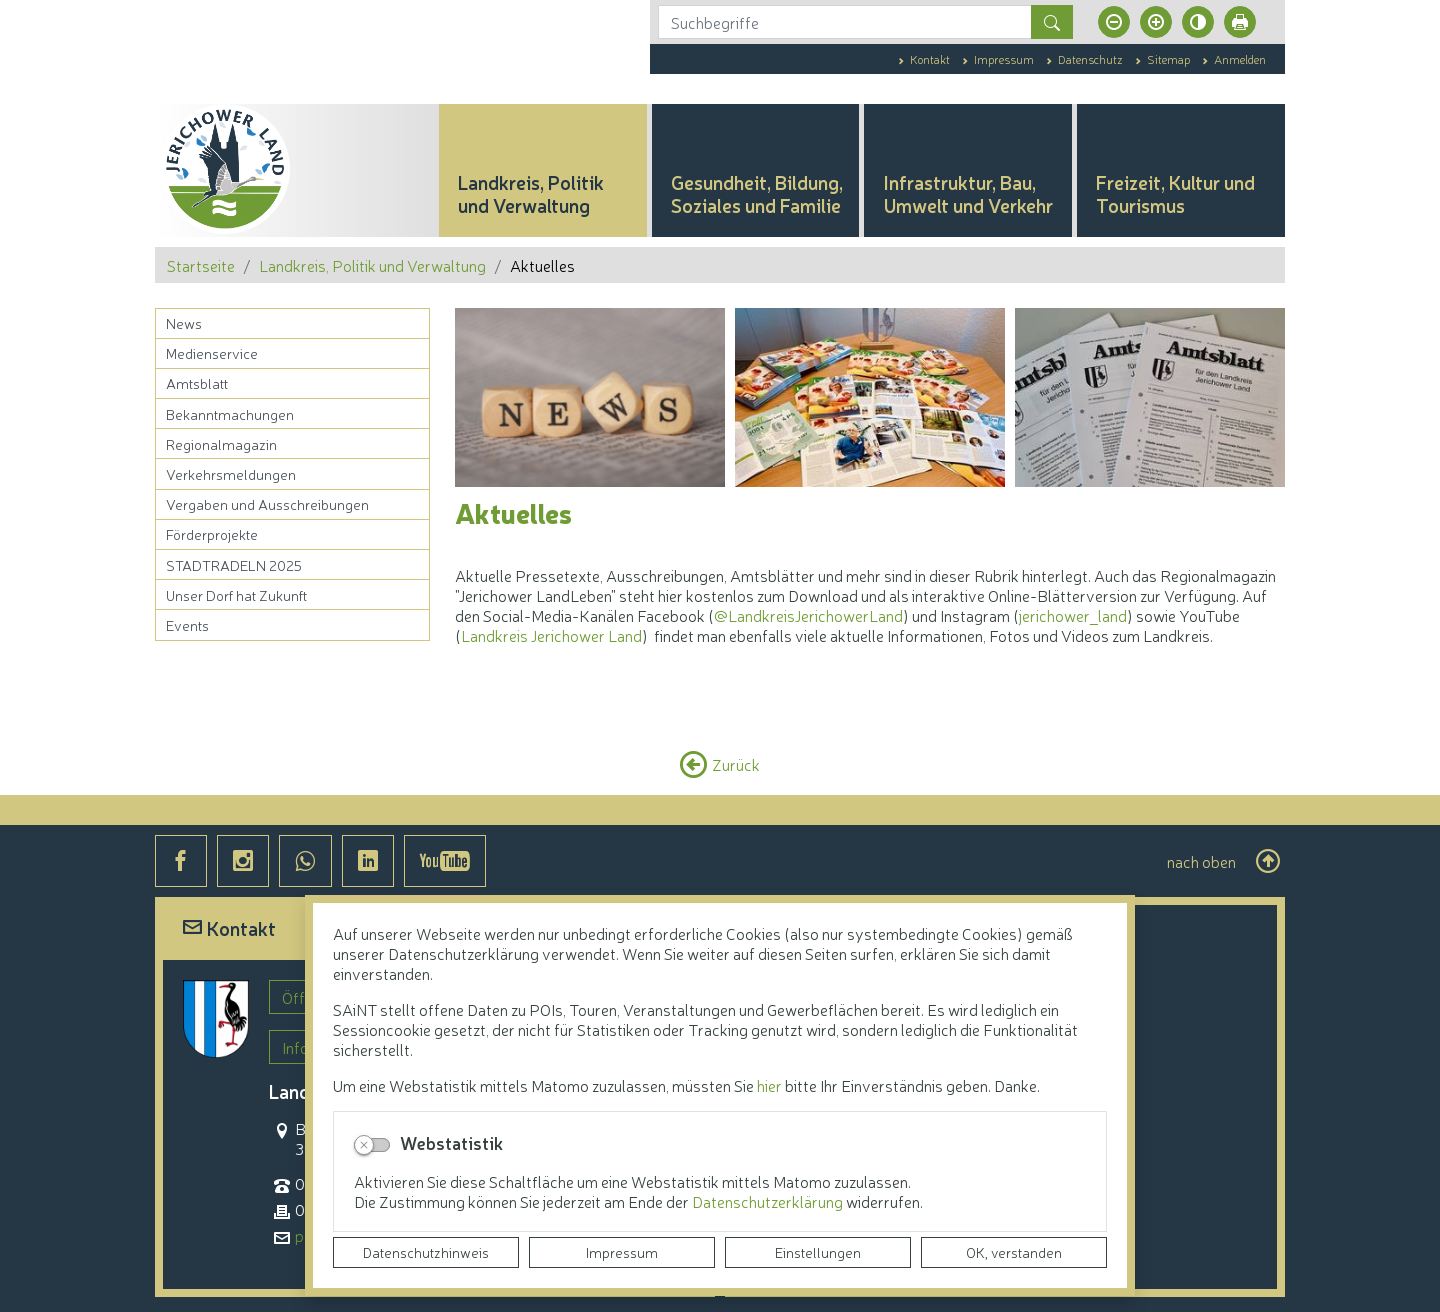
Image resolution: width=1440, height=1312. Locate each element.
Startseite (201, 265)
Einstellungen (818, 1252)
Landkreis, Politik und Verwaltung (372, 265)
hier (769, 1085)
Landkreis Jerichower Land (551, 635)
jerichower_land (1073, 615)
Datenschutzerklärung (769, 1201)
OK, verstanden (1014, 1252)
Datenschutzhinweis (426, 1252)
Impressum (622, 1252)
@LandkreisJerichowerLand (808, 615)
